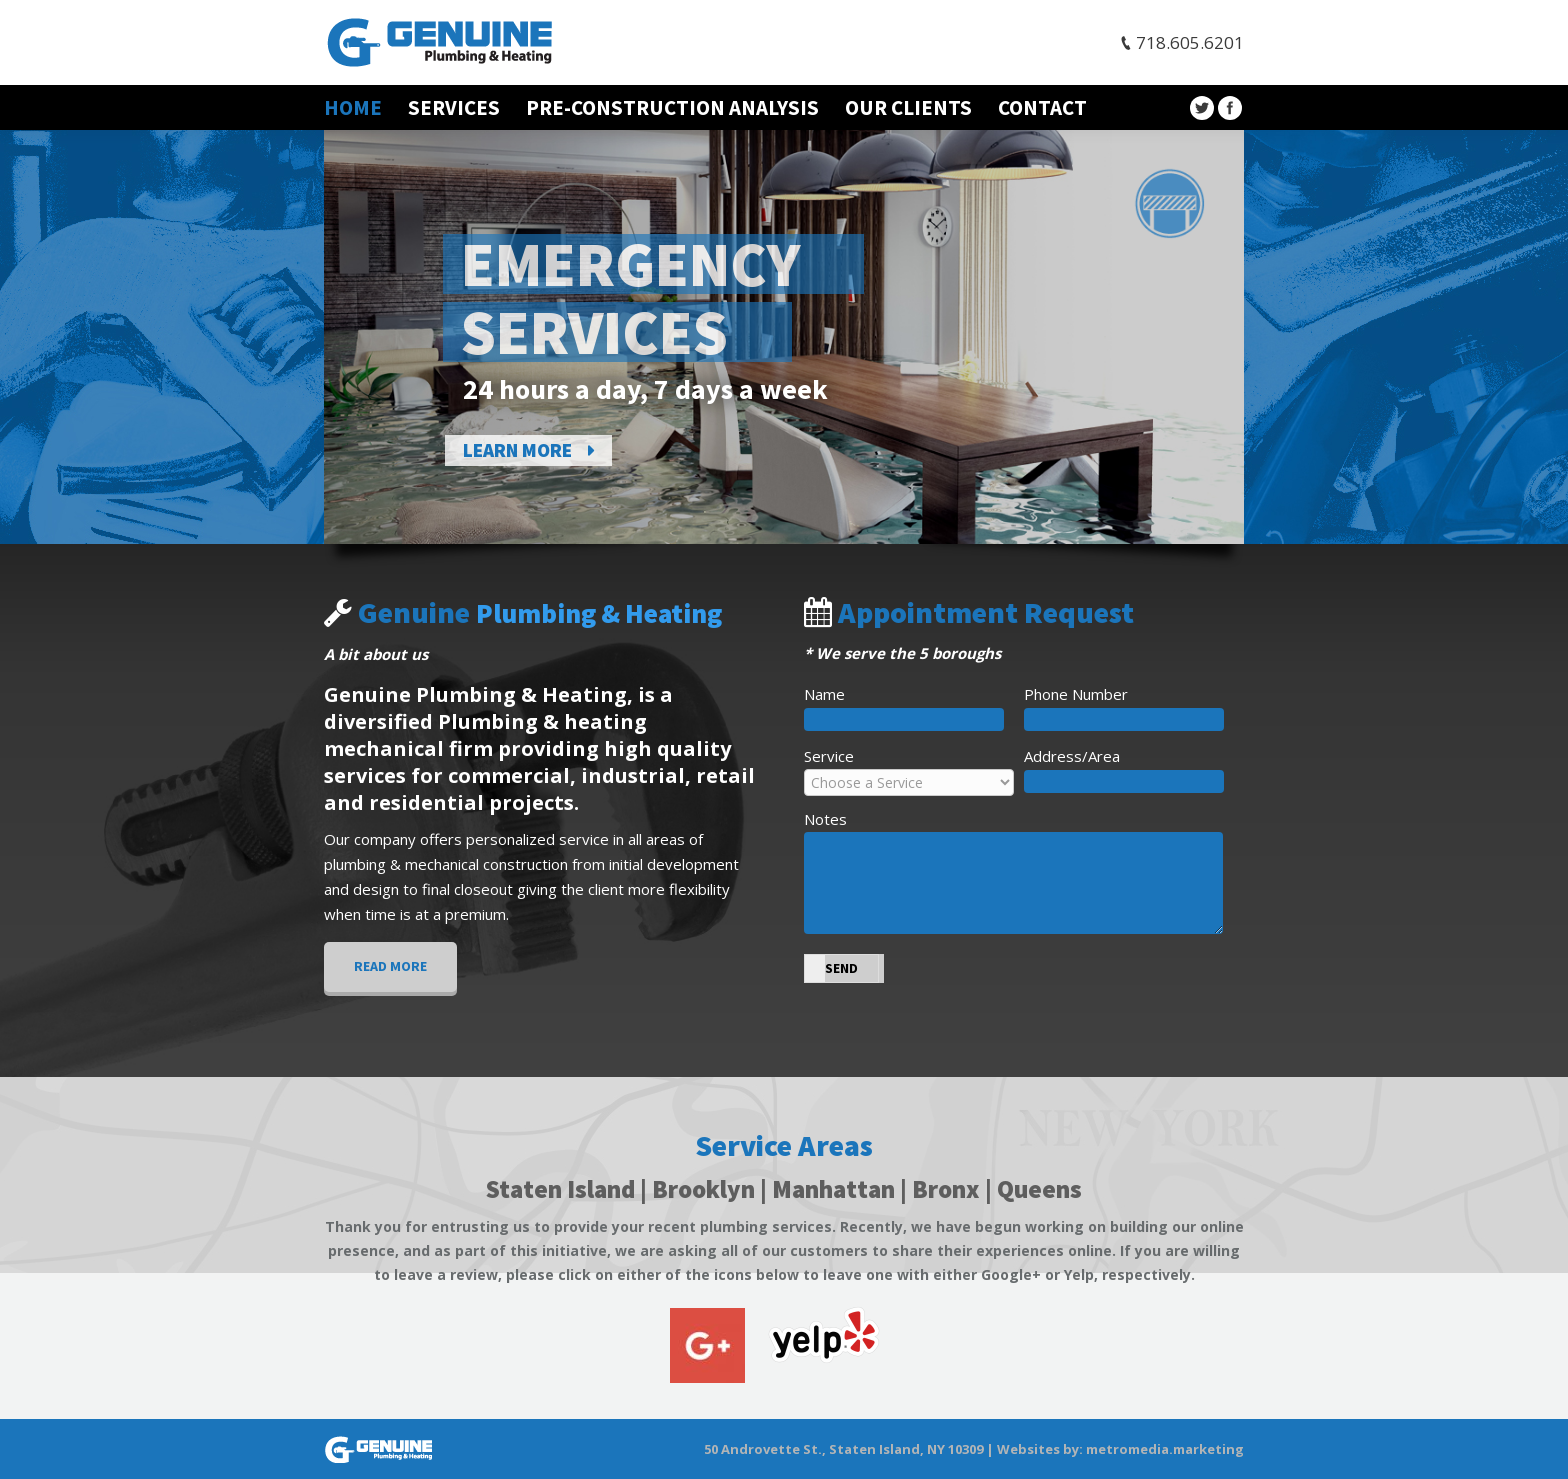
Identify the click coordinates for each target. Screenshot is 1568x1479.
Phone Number (1076, 694)
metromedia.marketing (1165, 1449)
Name (824, 694)
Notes (825, 819)
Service (829, 756)
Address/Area (1072, 756)
